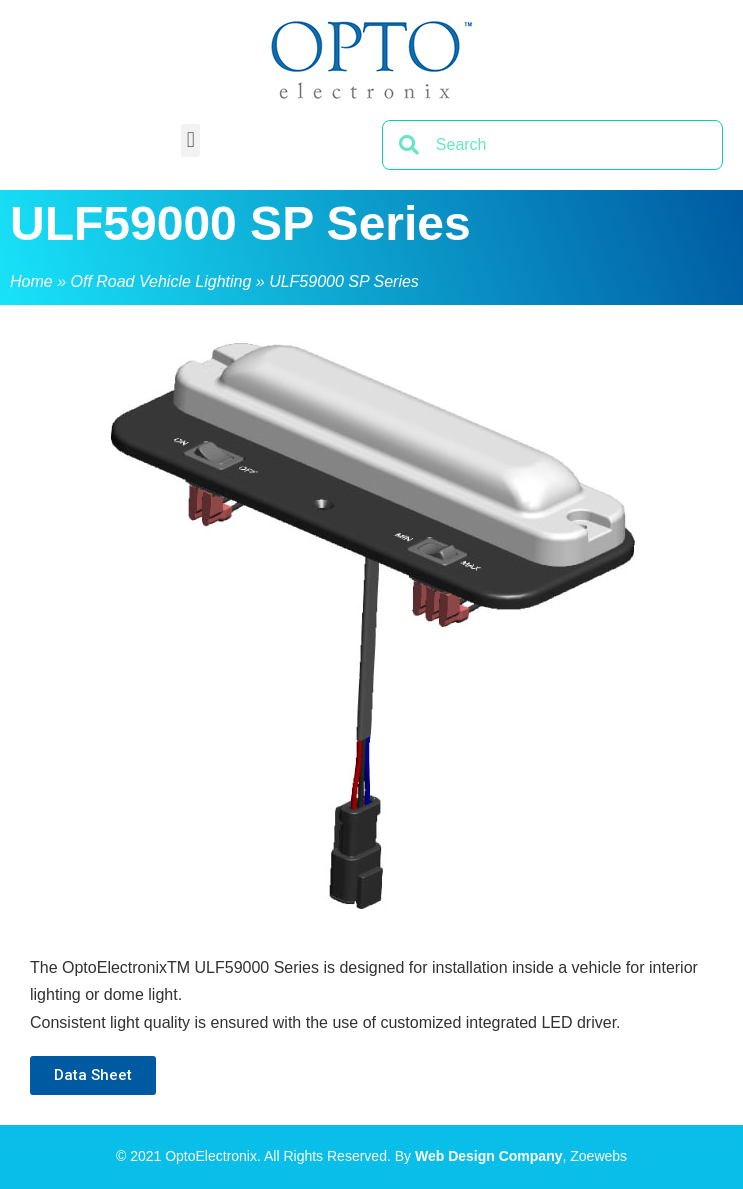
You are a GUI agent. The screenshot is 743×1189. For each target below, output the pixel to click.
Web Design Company (489, 1156)
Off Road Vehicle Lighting (160, 281)
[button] (190, 140)
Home (31, 281)
